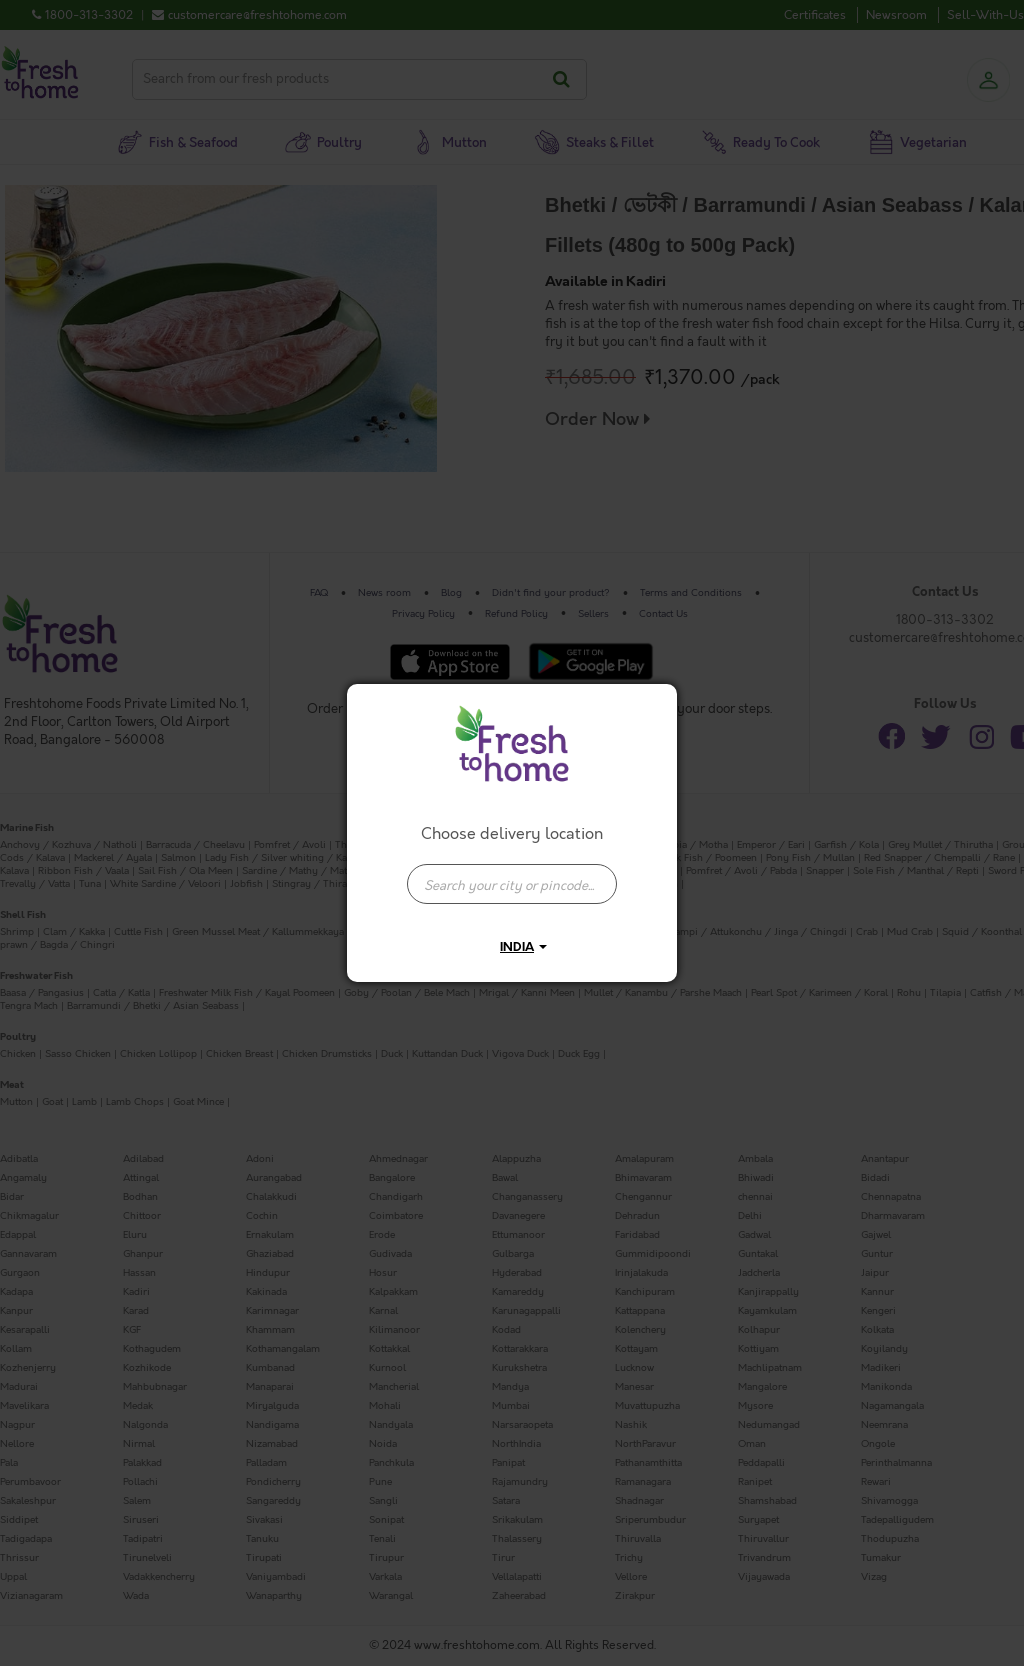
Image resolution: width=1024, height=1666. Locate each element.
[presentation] (512, 884)
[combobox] (512, 874)
